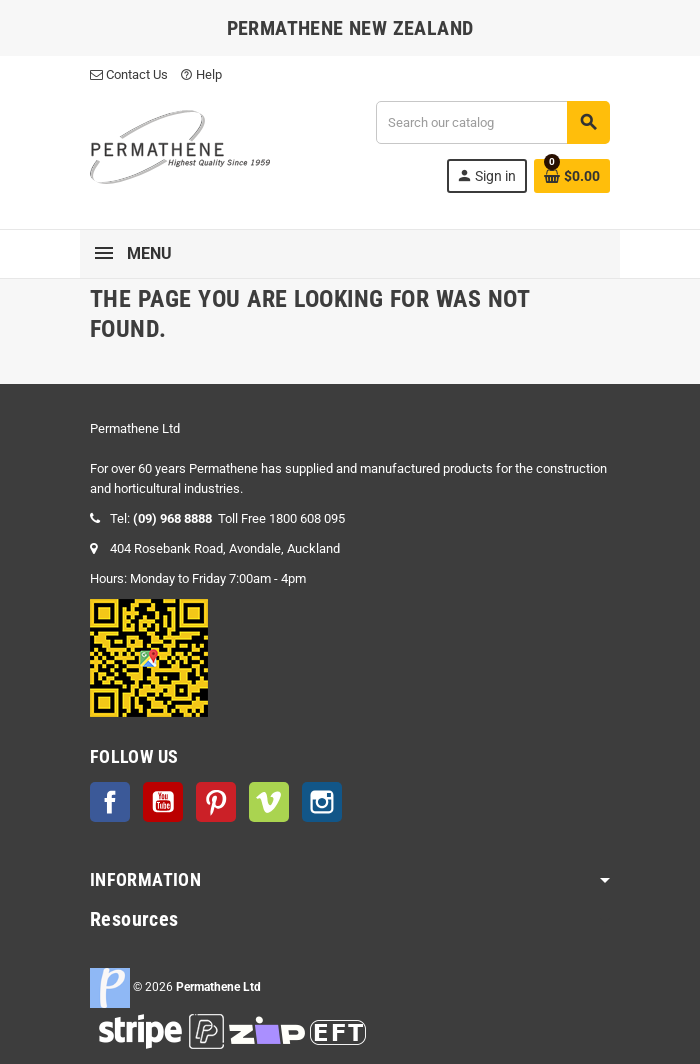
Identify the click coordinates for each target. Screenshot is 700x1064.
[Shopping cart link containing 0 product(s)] (572, 176)
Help (201, 74)
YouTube (163, 802)
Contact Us (129, 74)
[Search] (492, 122)
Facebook (110, 802)
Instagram (322, 802)
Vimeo (269, 802)
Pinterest (216, 802)
